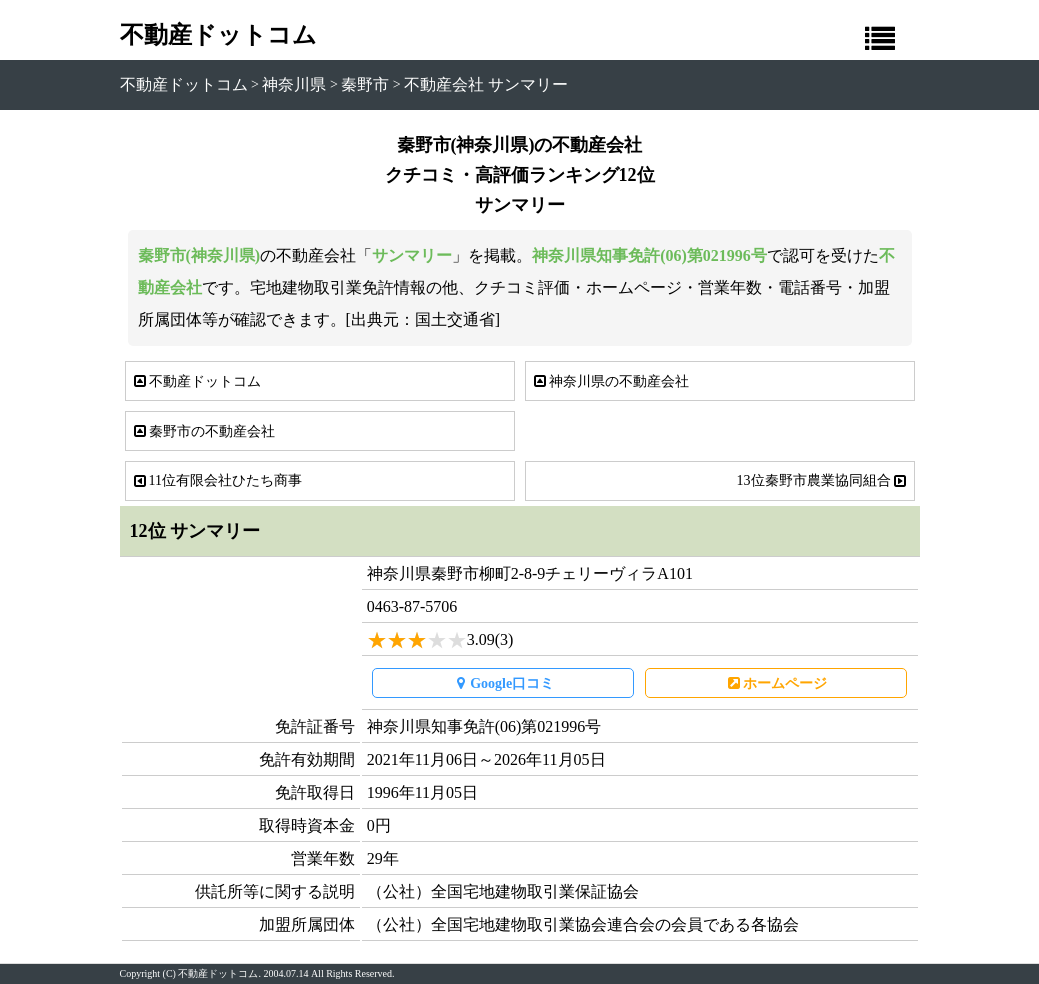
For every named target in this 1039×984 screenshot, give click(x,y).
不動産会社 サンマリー (486, 84)
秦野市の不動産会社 (203, 431)
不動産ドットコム (218, 35)
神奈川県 (294, 84)
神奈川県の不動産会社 (610, 381)
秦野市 (365, 84)
